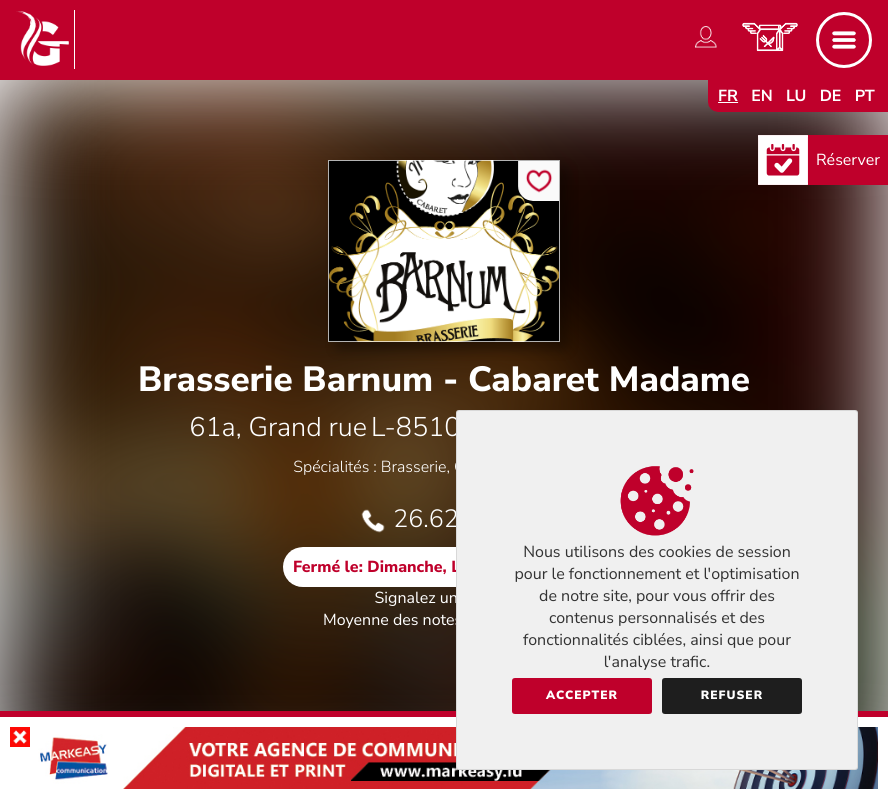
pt (865, 96)
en (762, 96)
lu (796, 96)
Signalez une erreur (444, 598)
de (831, 96)
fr (728, 96)
